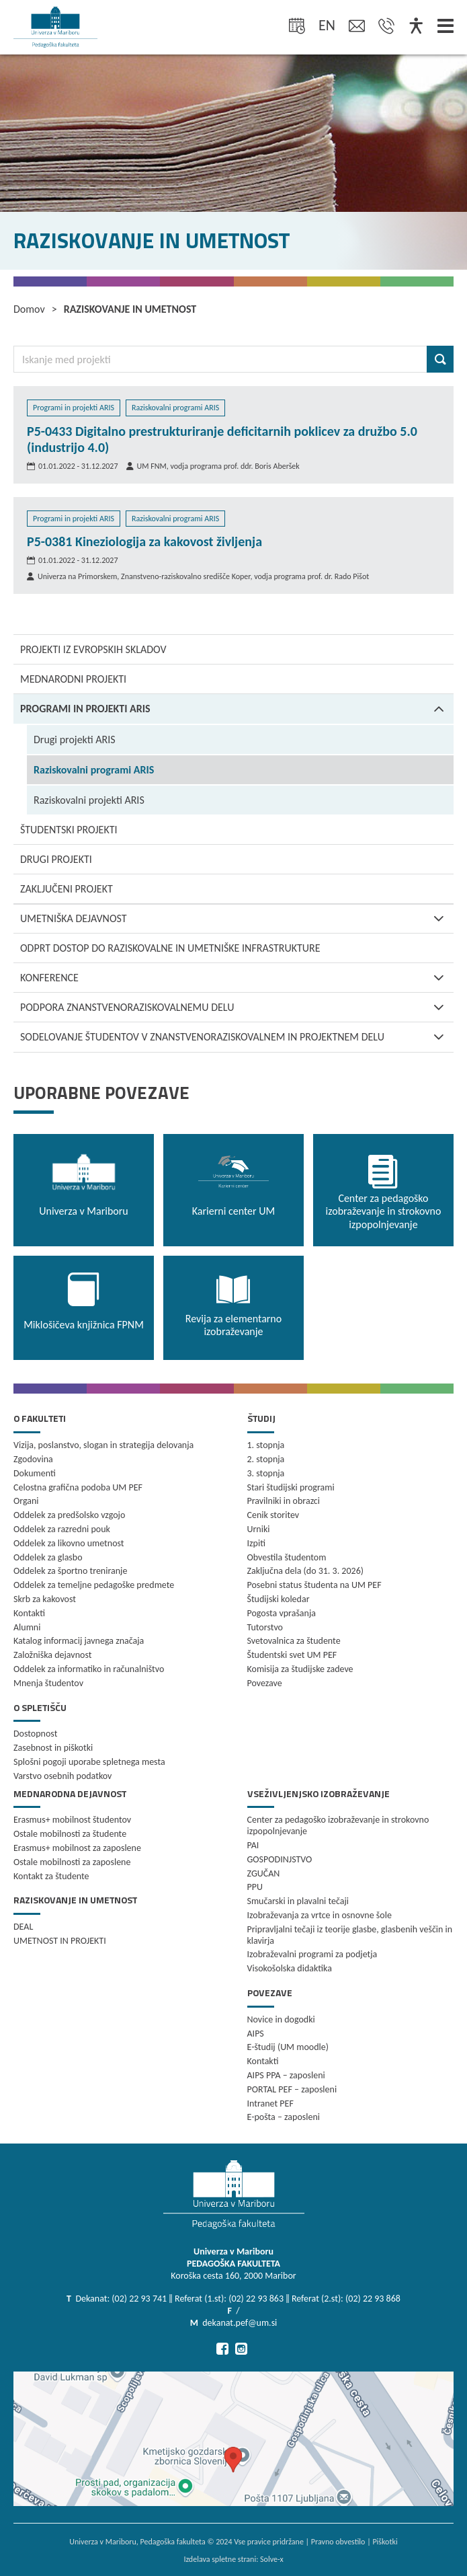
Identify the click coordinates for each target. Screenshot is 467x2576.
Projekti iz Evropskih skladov (93, 649)
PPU (255, 1887)
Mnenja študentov (48, 1683)
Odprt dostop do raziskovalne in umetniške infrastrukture (170, 948)
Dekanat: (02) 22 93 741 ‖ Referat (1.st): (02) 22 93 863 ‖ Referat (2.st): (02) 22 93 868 (237, 2298)
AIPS (255, 2033)
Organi (26, 1501)
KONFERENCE (237, 977)
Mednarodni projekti (73, 679)
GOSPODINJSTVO (279, 1859)
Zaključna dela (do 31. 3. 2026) (305, 1571)
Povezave (264, 1683)
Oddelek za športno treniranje (70, 1571)
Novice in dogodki (281, 2019)
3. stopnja (266, 1473)
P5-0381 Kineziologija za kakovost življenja (144, 541)
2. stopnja (266, 1459)
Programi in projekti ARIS (237, 708)
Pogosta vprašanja (281, 1613)
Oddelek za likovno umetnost (68, 1543)
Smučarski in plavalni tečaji (298, 1901)
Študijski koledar (278, 1599)
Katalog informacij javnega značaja (78, 1640)
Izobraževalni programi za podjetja (312, 1954)
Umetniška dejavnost (237, 918)
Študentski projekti (69, 829)
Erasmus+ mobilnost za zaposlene (77, 1848)
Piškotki (384, 2541)
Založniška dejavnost (52, 1655)
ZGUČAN (263, 1873)
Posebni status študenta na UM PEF (314, 1585)
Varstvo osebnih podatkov (62, 1776)
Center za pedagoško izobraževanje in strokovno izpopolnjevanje (338, 1825)
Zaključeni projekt (66, 888)
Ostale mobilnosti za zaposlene (71, 1862)
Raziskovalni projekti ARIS (89, 800)
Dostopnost (35, 1733)
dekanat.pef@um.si (239, 2322)
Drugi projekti (56, 859)
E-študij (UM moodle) (288, 2047)
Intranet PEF (270, 2103)
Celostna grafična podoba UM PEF (77, 1487)
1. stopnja (266, 1445)
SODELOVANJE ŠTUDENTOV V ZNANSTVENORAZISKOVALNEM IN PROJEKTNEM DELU (237, 1036)
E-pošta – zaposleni (284, 2117)
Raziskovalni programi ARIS (94, 769)
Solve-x (272, 2559)
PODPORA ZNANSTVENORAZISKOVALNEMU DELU (237, 1007)
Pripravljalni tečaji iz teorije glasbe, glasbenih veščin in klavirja (350, 1935)
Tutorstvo (265, 1627)
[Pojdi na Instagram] (241, 2349)
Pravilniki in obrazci (284, 1501)
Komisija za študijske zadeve (300, 1669)
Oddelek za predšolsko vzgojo (69, 1515)
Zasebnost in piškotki (53, 1747)
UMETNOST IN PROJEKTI (59, 1940)
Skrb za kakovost (44, 1599)
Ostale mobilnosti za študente (69, 1834)
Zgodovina (33, 1459)
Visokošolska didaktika (289, 1968)
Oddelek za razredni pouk (61, 1529)
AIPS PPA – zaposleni (286, 2075)
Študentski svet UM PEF (292, 1655)
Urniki (258, 1529)
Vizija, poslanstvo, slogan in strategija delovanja (103, 1445)
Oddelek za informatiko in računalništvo (88, 1669)
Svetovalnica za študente (294, 1640)
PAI (253, 1845)
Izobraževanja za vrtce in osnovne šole (319, 1915)
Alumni (26, 1627)
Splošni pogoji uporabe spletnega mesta (89, 1762)
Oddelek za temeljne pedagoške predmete (93, 1585)
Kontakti (29, 1613)
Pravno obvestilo (338, 2541)
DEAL (23, 1926)
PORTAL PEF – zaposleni (292, 2089)
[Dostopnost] (416, 27)
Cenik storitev (273, 1515)
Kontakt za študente (51, 1876)
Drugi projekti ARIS (75, 739)
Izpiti (256, 1543)
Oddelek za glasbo (48, 1557)
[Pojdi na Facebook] (222, 2349)
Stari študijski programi (291, 1487)
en (327, 25)
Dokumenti (34, 1473)
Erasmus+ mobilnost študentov (72, 1819)
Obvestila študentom (287, 1557)
